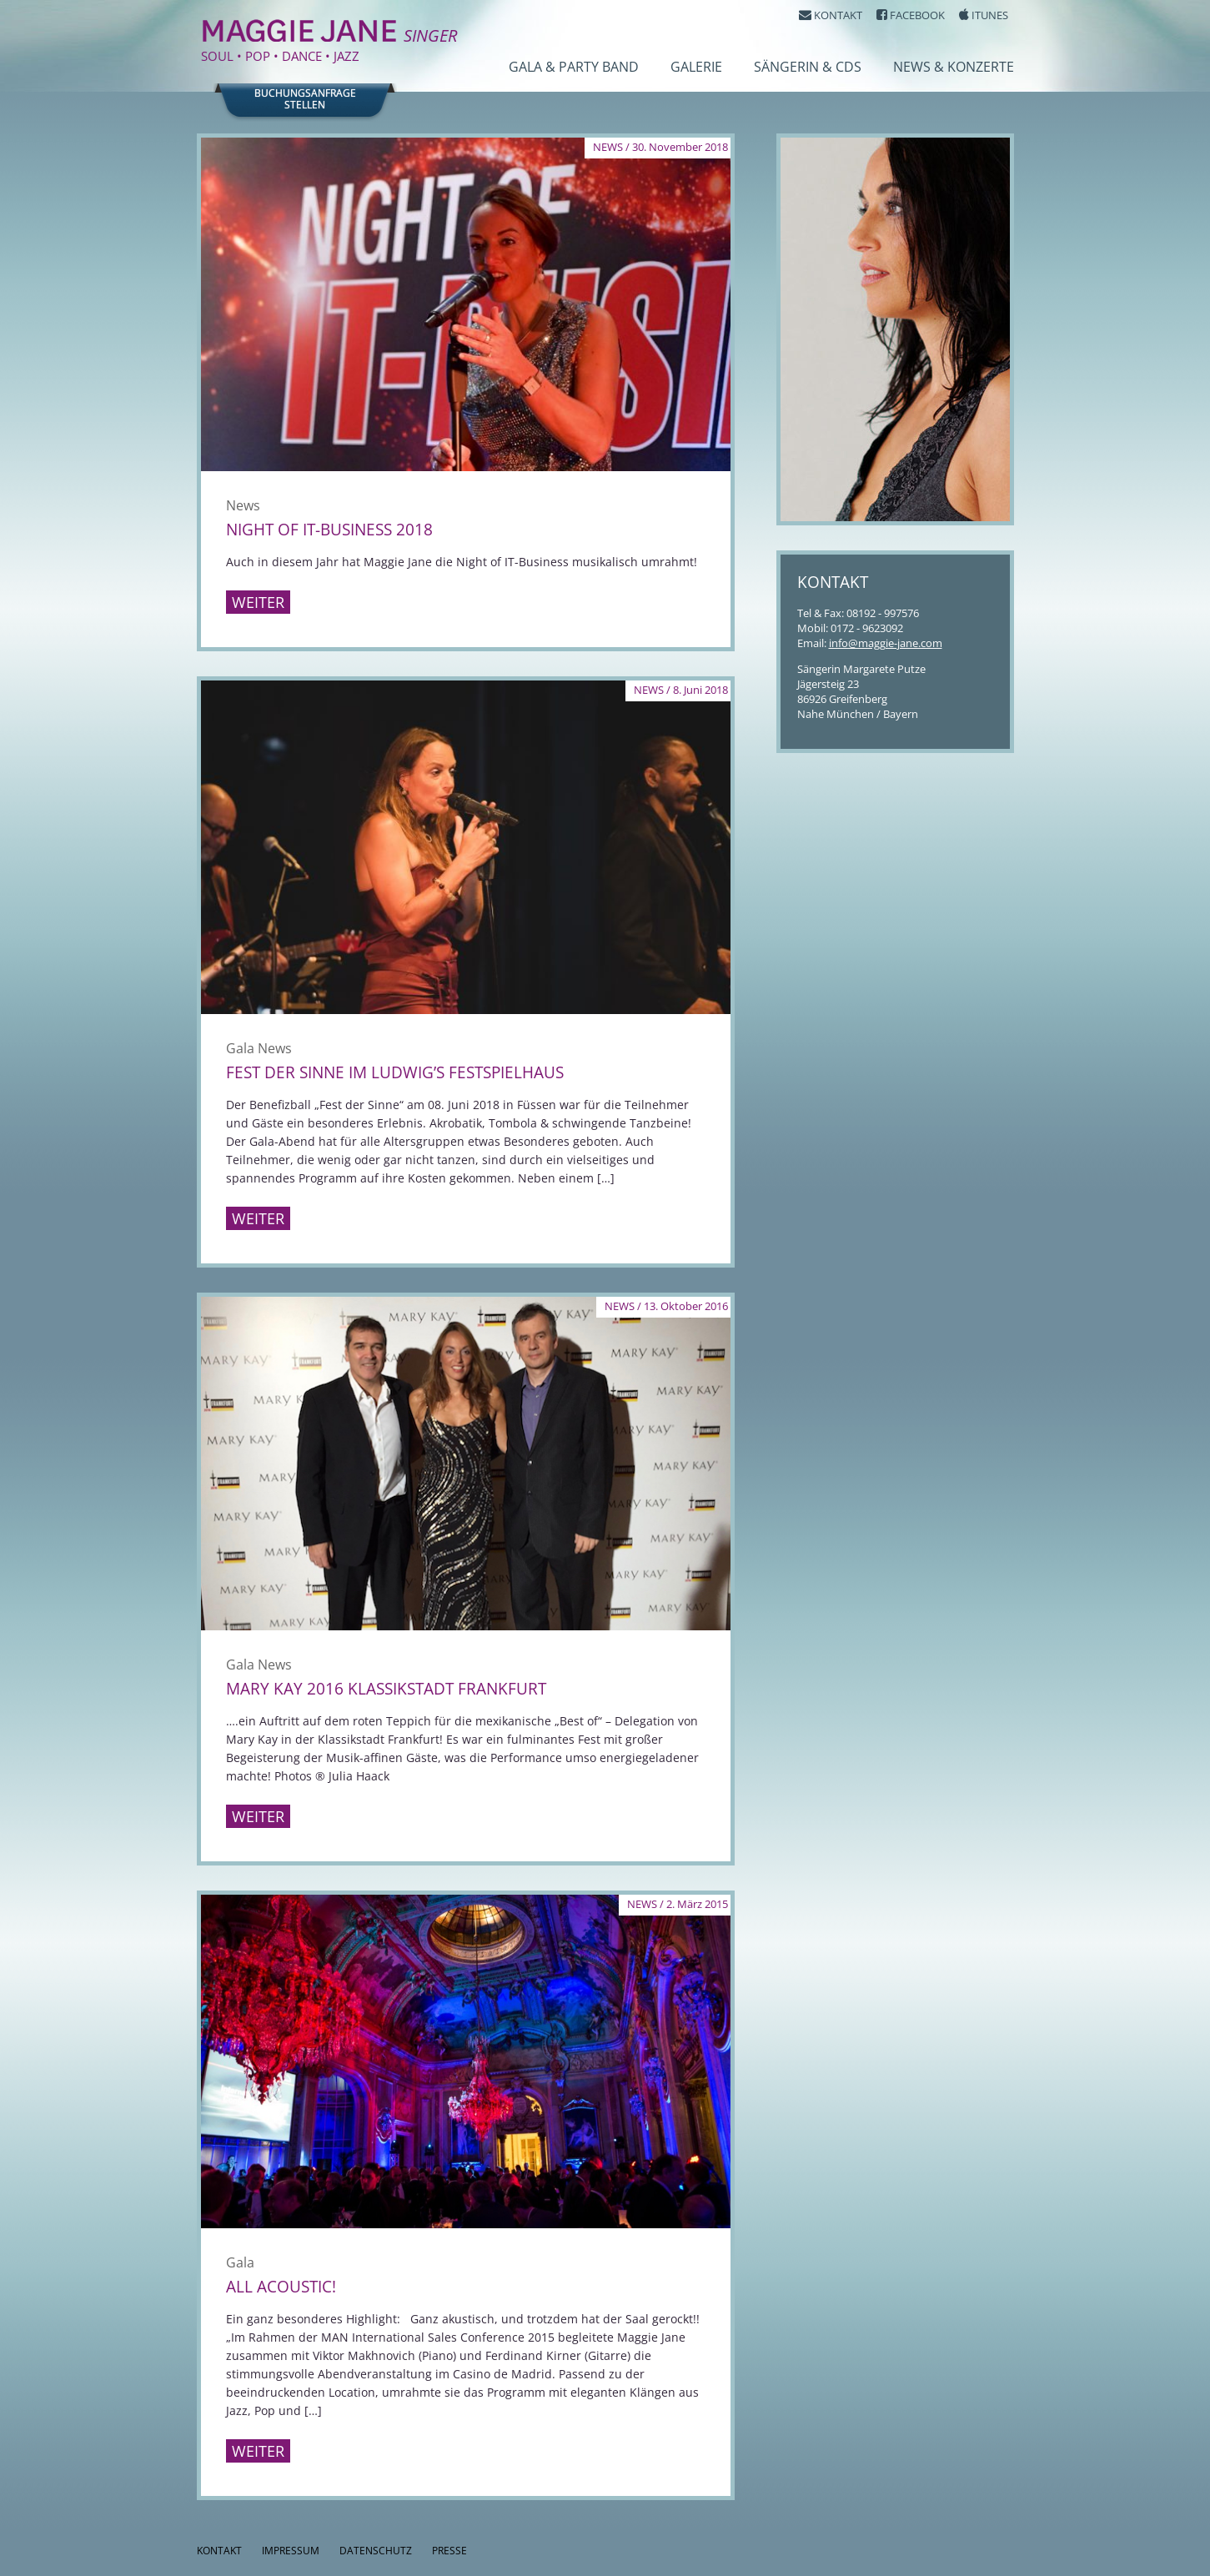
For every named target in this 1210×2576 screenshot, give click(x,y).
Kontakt (219, 2550)
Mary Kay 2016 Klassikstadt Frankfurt (386, 1689)
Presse (449, 2550)
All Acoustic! (281, 2286)
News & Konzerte (953, 67)
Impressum (290, 2550)
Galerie (696, 67)
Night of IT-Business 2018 (329, 529)
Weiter (258, 602)
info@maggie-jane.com (885, 642)
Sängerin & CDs (807, 67)
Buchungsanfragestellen (305, 99)
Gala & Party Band (574, 67)
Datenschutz (375, 2550)
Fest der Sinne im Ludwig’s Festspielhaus (395, 1072)
